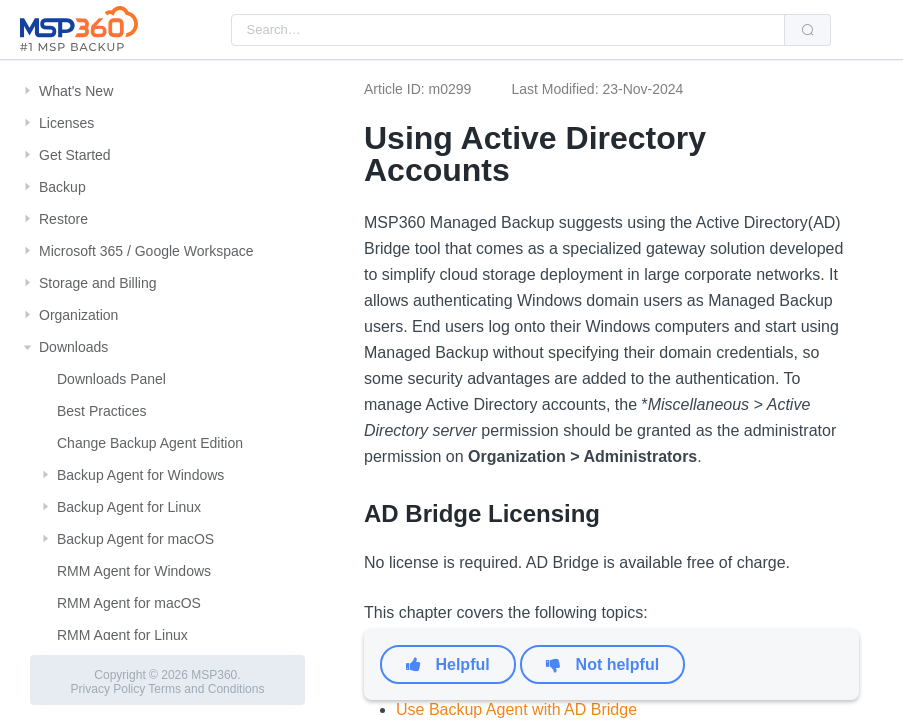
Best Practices (101, 411)
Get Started (75, 155)
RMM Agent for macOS (129, 603)
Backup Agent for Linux (129, 507)
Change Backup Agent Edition (150, 443)
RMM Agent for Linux (122, 635)
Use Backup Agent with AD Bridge (516, 709)
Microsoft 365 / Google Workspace (146, 251)
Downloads (73, 347)
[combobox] (508, 30)
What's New (76, 91)
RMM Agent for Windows (134, 571)
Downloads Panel (111, 379)
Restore (63, 219)
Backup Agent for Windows (140, 475)
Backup (62, 187)
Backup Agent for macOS (135, 539)
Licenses (66, 123)
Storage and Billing (98, 283)
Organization (78, 315)
